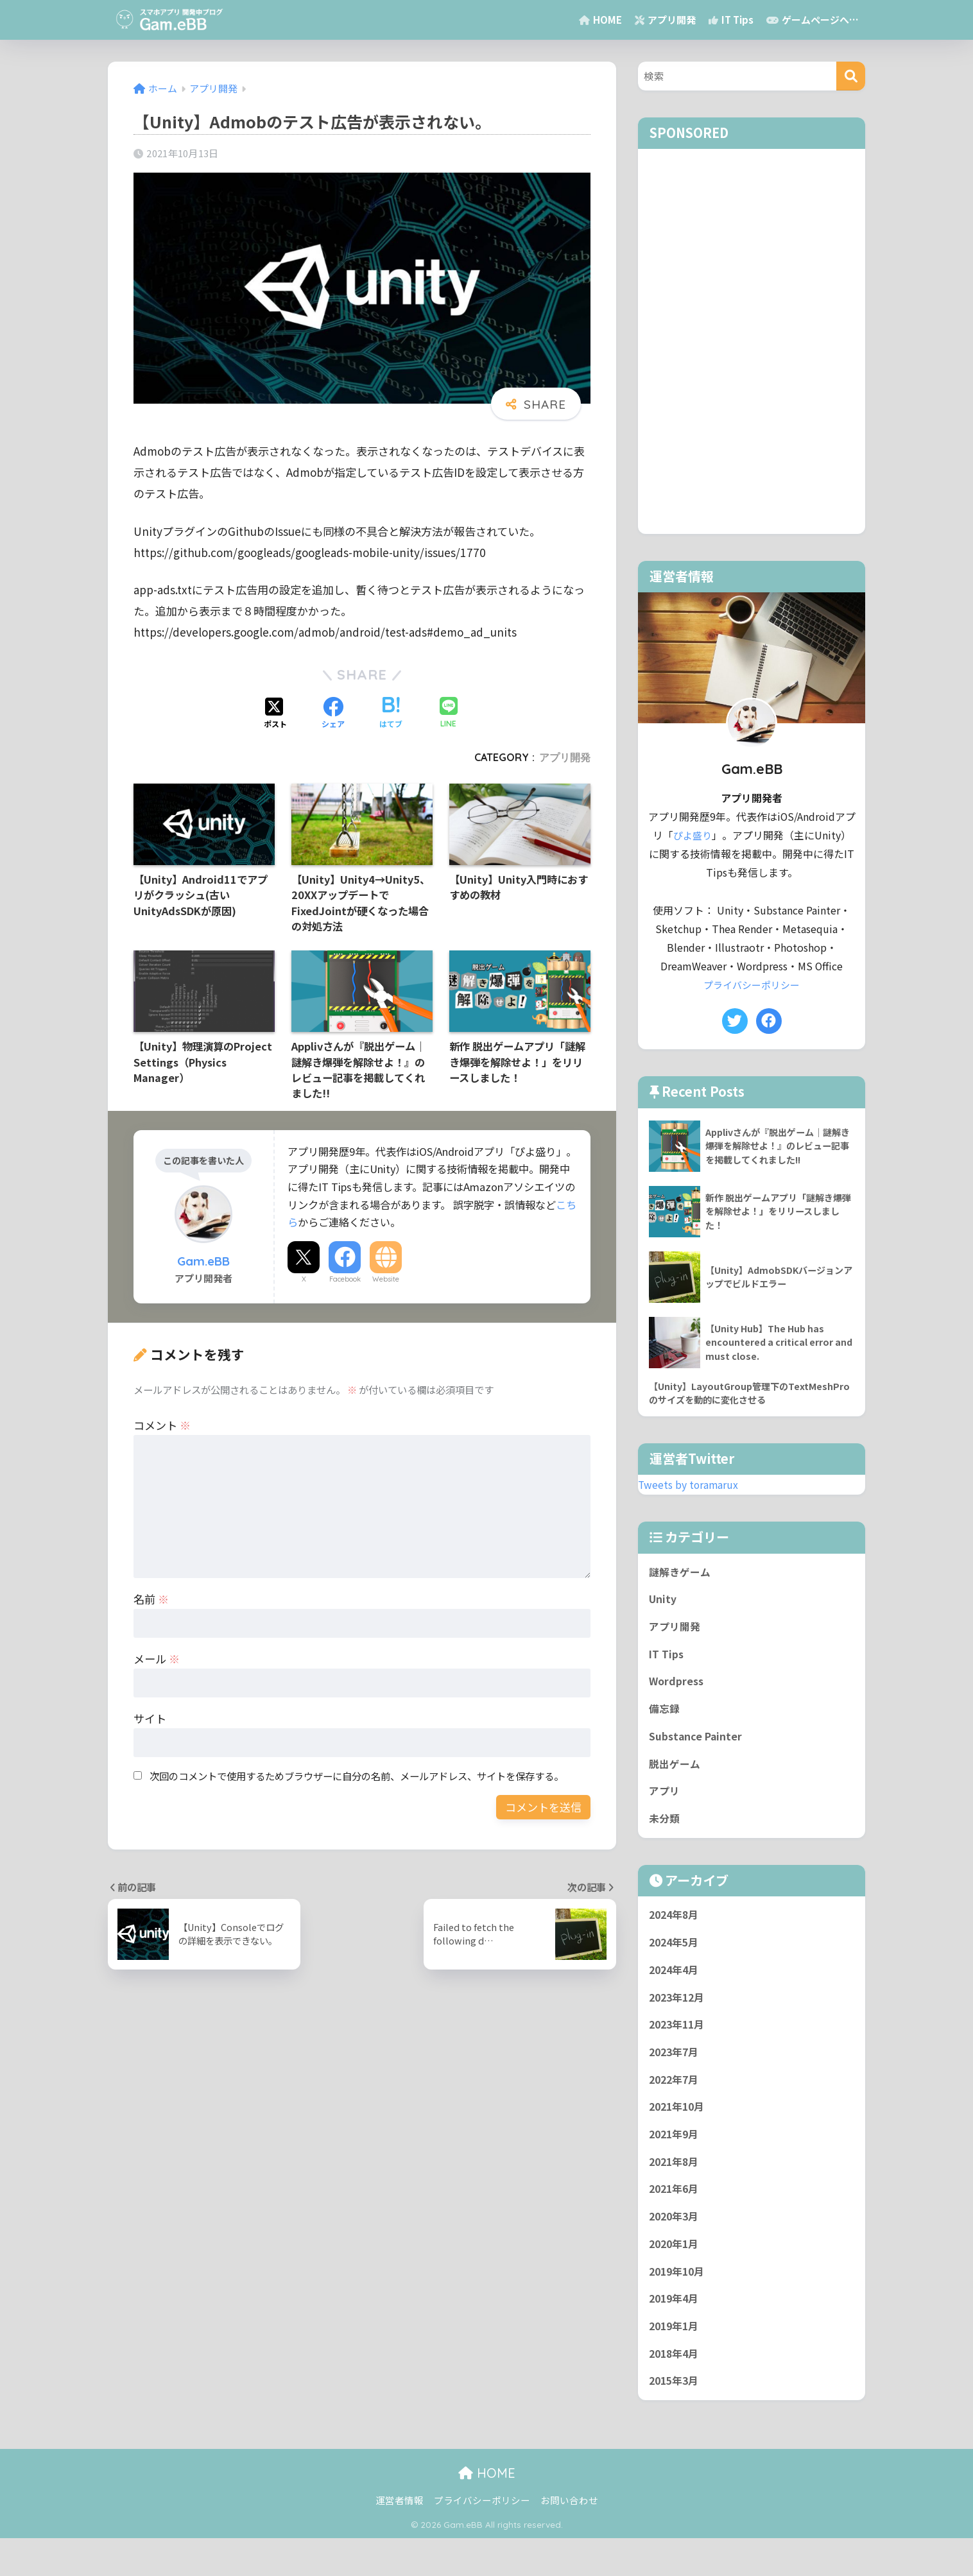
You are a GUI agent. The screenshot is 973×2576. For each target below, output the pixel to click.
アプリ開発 (665, 19)
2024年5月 (676, 1959)
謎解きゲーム (681, 1575)
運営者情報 (399, 2538)
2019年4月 (676, 2332)
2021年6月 (676, 2217)
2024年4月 (676, 1988)
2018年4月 (676, 2390)
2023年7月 (676, 2074)
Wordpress (677, 1689)
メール (156, 1659)
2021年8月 (676, 2189)
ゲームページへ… (812, 19)
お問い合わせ (569, 2538)
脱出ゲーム (676, 1775)
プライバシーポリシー (751, 984)
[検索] (850, 76)
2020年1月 (676, 2275)
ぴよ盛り (692, 835)
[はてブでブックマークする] (390, 713)
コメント (162, 1425)
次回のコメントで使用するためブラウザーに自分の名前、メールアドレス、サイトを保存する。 (357, 1776)
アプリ (665, 1804)
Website (385, 1279)
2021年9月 (676, 2160)
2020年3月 (676, 2246)
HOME (600, 19)
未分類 (665, 1833)
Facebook (345, 1279)
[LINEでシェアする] (449, 713)
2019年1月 (676, 2361)
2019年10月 (679, 2304)
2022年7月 (676, 2103)
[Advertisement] (751, 341)
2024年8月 (676, 1930)
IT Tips (731, 19)
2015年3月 (676, 2418)
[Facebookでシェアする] (333, 713)
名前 (151, 1599)
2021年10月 (679, 2131)
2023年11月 (679, 2045)
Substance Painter (697, 1747)
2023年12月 (679, 2017)
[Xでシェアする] (275, 713)
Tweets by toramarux (692, 1486)
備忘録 (665, 1718)
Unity (663, 1603)
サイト (149, 1718)
